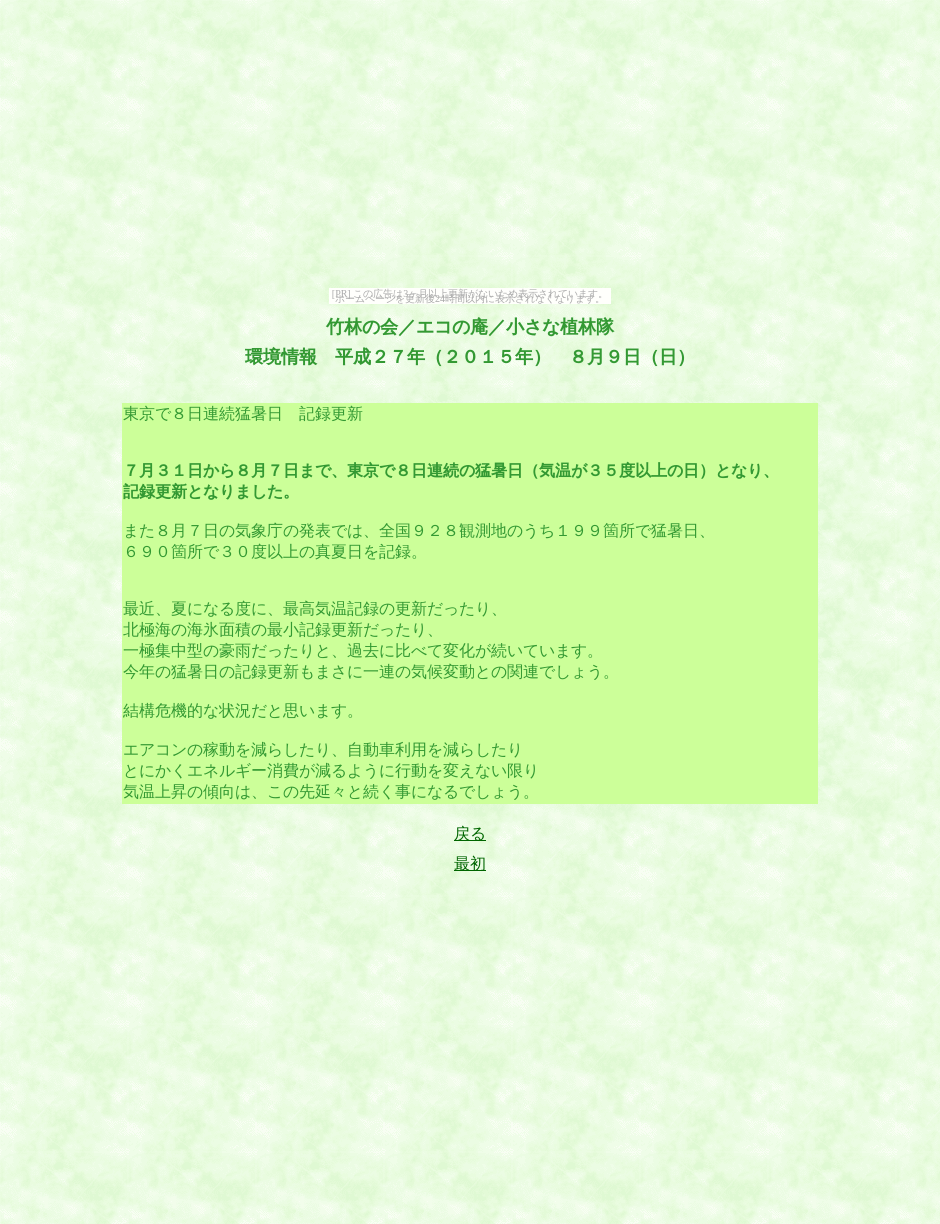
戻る (470, 833)
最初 (470, 863)
